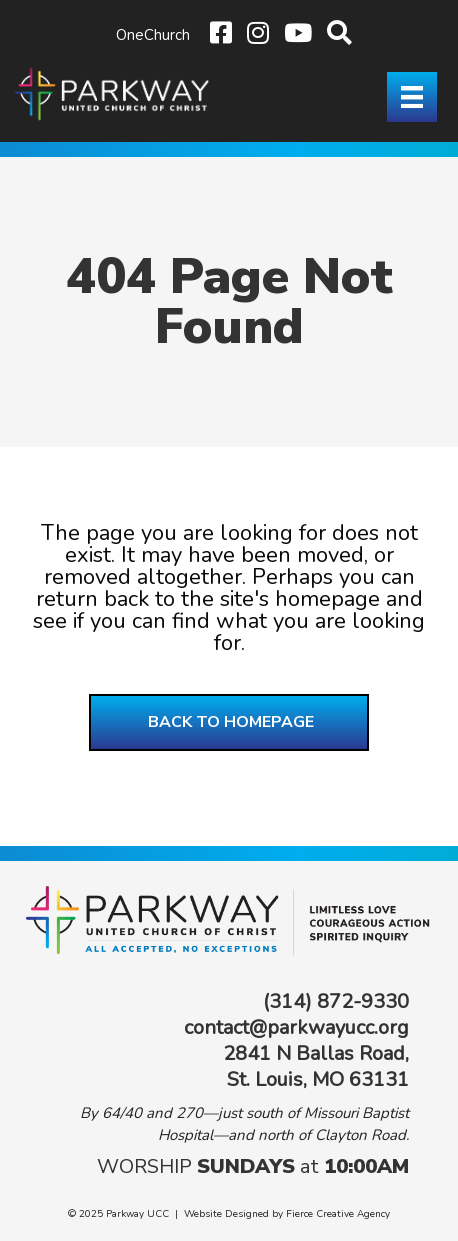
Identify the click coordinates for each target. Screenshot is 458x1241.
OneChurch (153, 35)
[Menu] (412, 97)
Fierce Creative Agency (338, 1214)
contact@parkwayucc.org (296, 1027)
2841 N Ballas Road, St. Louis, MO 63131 (316, 1066)
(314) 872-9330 (336, 1001)
